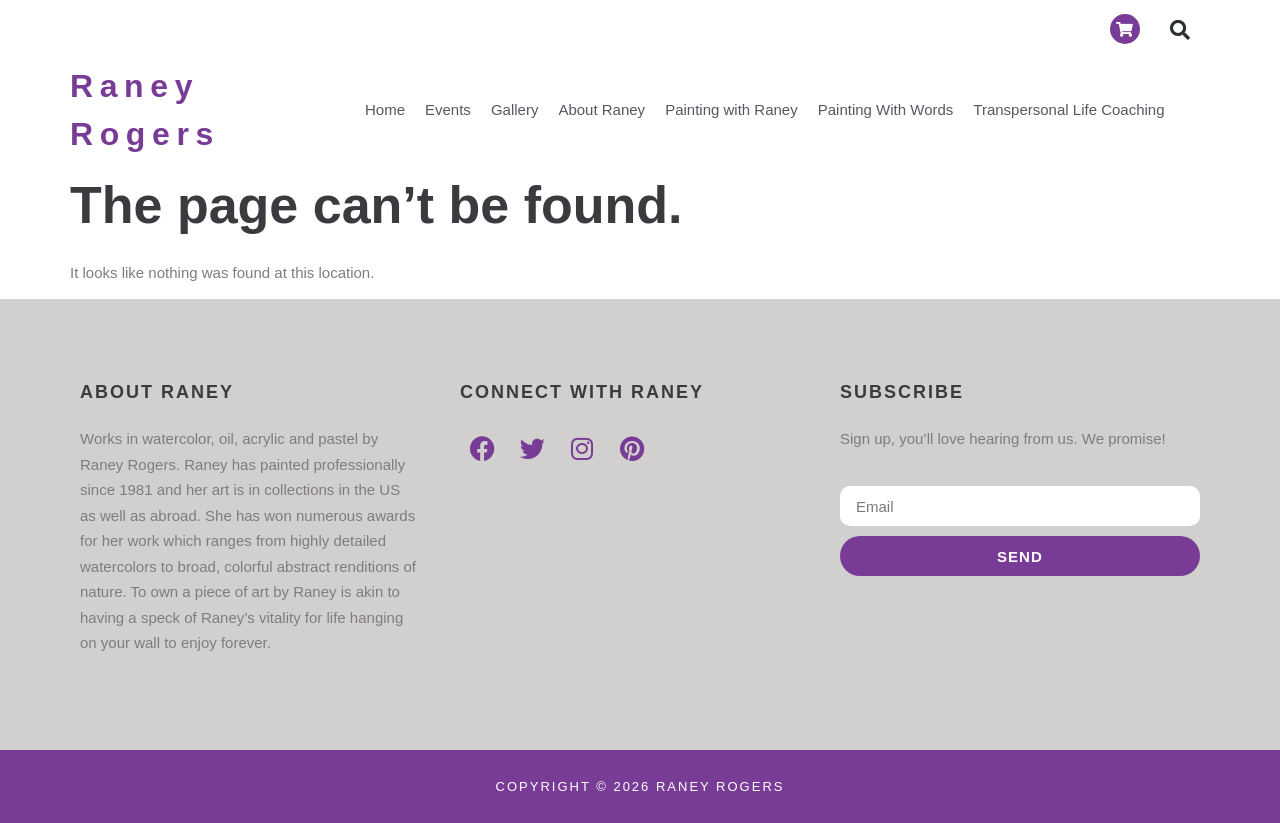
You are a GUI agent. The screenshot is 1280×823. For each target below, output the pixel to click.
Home (385, 109)
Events (448, 109)
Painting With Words (886, 109)
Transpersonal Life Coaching (1068, 109)
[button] (1180, 30)
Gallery (515, 109)
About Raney (601, 109)
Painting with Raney (731, 109)
